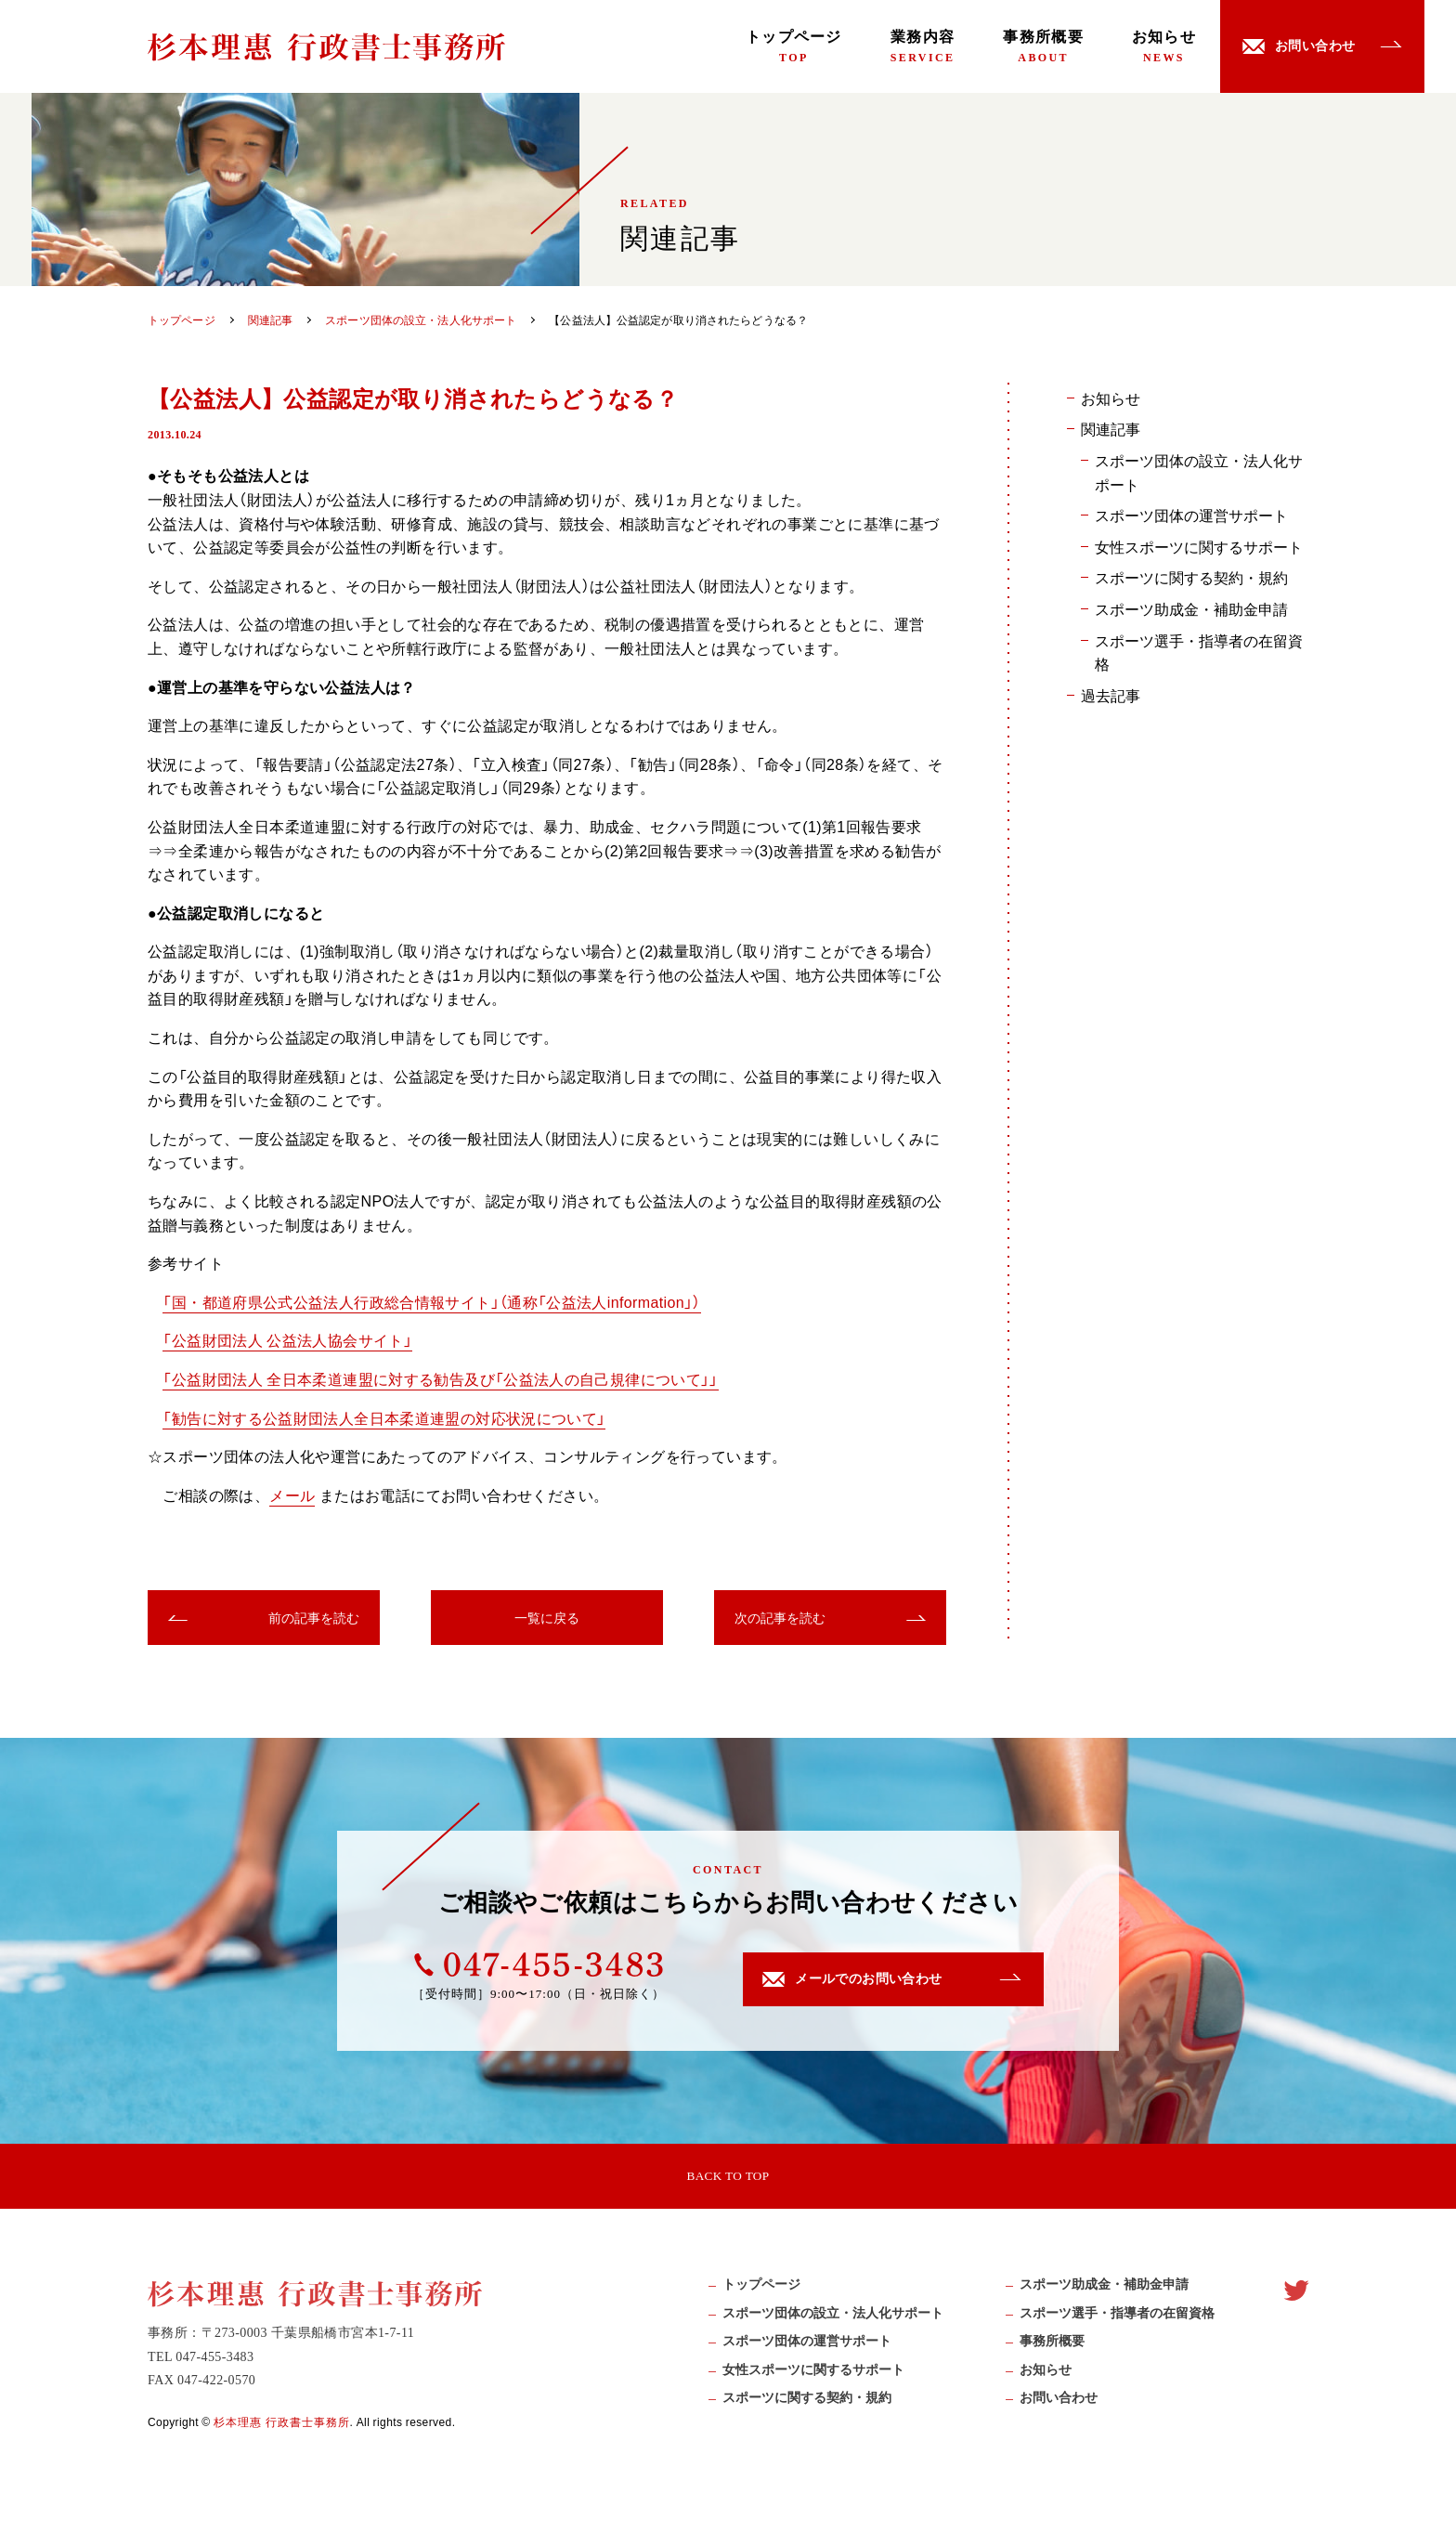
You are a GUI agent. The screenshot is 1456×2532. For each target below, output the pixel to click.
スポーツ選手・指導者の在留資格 (1199, 652)
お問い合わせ (1059, 2404)
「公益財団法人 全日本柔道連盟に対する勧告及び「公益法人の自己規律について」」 (441, 1378)
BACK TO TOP (728, 2178)
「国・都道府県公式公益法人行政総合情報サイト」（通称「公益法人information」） (432, 1301)
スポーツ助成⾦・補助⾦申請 (1104, 2292)
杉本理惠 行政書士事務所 (282, 2429)
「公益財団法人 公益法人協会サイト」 (287, 1339)
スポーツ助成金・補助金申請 (1191, 608)
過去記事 (1110, 695)
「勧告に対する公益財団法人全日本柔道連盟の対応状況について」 (384, 1417)
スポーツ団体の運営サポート (1191, 514)
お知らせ (1164, 46)
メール (292, 1494)
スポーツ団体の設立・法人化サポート (1199, 472)
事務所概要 (1043, 46)
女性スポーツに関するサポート (1199, 546)
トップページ (794, 46)
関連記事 (1110, 428)
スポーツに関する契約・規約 (1191, 577)
